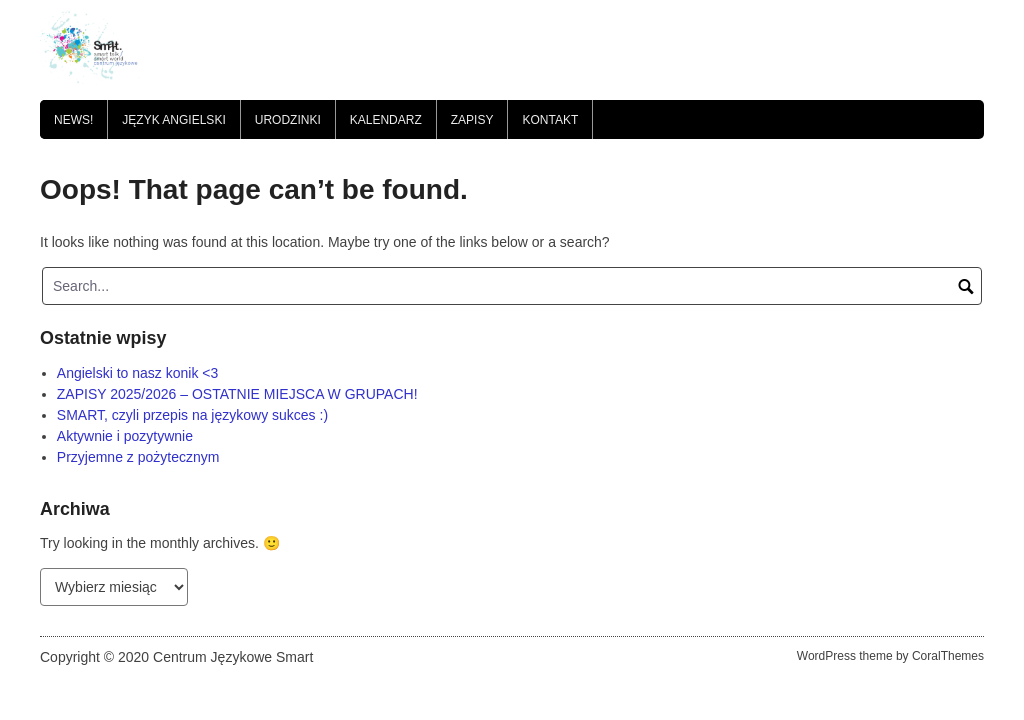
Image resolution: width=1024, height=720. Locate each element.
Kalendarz (386, 120)
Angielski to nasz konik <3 (137, 373)
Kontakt (550, 120)
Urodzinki (288, 120)
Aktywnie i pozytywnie (125, 436)
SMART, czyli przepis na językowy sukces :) (192, 415)
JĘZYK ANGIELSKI (173, 120)
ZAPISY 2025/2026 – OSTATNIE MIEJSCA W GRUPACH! (237, 394)
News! (73, 120)
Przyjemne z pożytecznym (138, 457)
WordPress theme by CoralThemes (890, 656)
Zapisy (472, 120)
